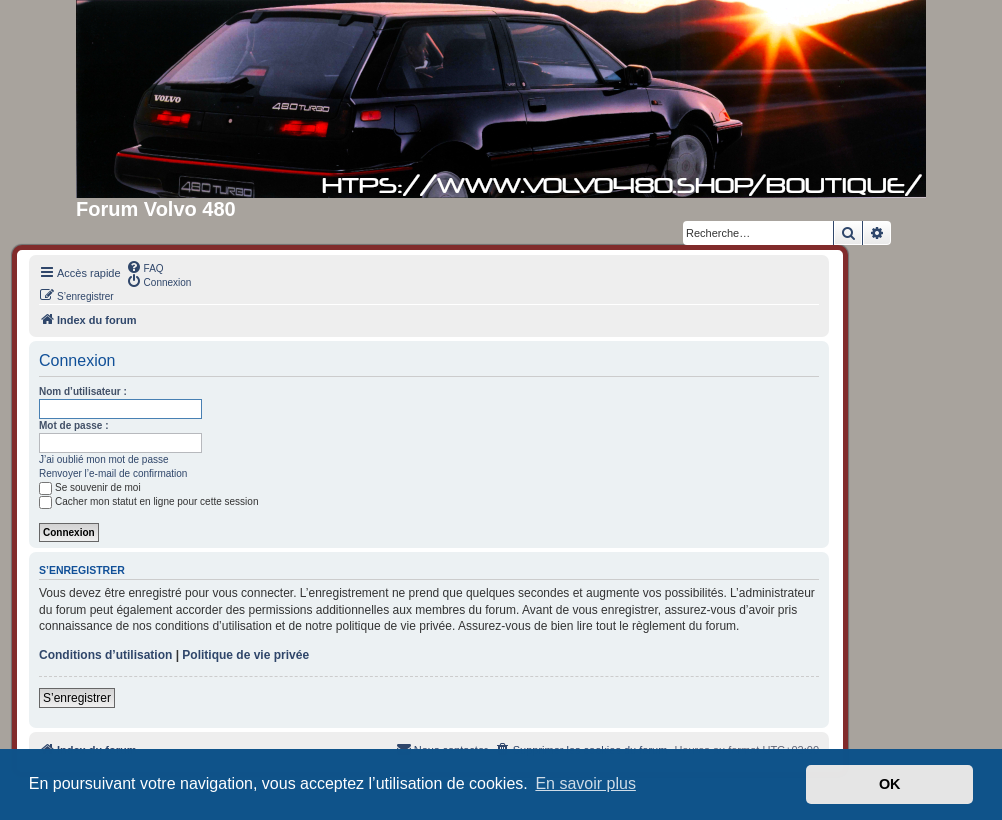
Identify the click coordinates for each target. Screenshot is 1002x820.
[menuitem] (145, 267)
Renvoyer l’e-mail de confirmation (113, 473)
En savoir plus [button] (585, 783)
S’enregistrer (77, 698)
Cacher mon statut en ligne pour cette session (148, 501)
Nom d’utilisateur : (83, 391)
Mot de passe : (73, 425)
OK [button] (890, 784)
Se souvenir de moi (90, 487)
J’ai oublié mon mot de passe (104, 459)
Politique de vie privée (245, 655)
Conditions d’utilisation (105, 655)
